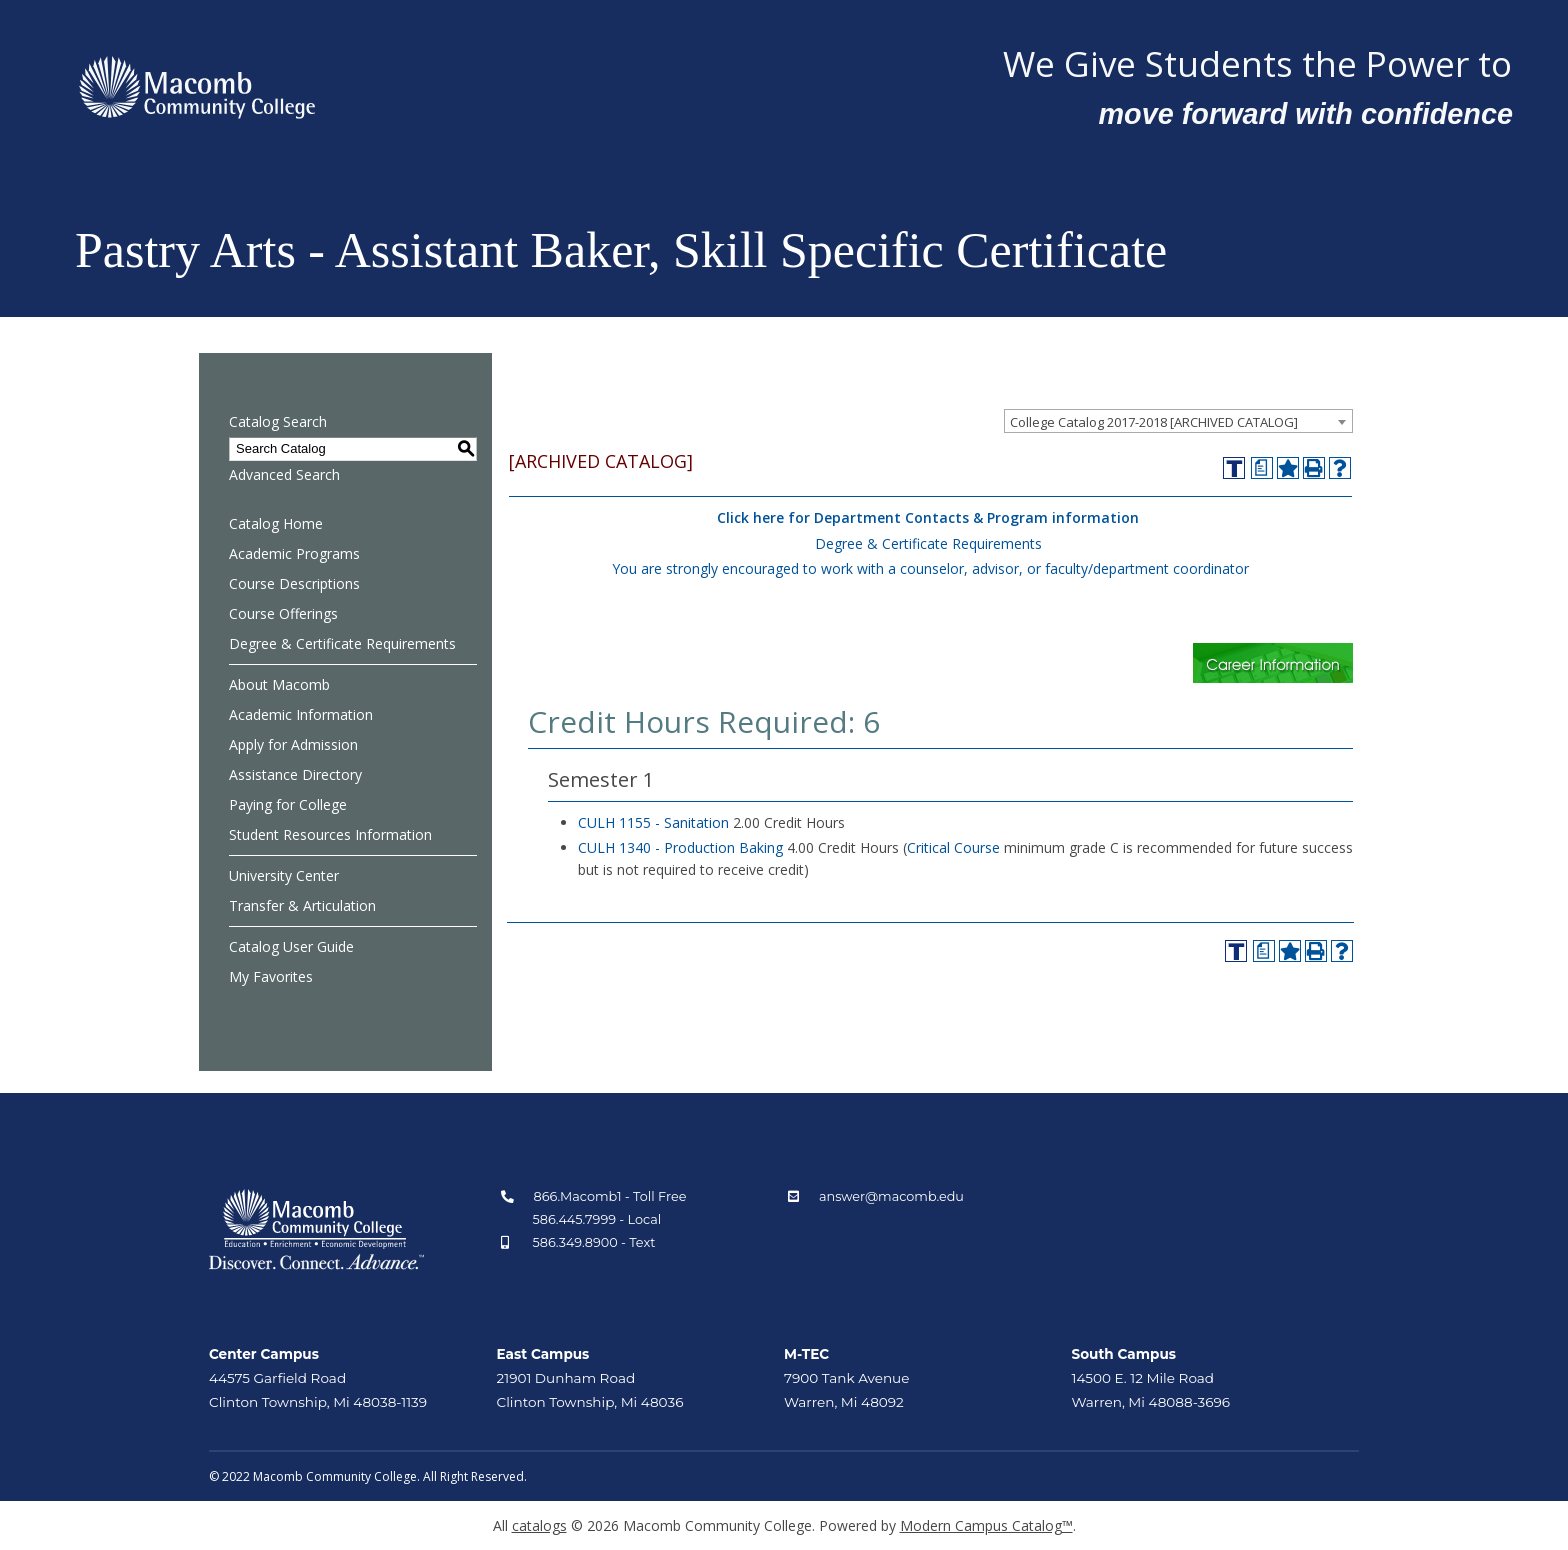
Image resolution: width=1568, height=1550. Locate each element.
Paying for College (288, 804)
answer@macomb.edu (891, 1196)
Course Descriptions (294, 583)
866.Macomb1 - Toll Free (610, 1196)
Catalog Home (276, 523)
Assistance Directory (295, 774)
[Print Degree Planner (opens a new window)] (1262, 468)
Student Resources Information (330, 834)
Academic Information (301, 714)
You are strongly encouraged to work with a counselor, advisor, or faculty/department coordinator (930, 568)
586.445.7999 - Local (597, 1219)
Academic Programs (294, 553)
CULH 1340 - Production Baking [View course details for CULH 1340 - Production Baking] (680, 847)
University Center (284, 875)
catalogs (539, 1525)
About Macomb (279, 684)
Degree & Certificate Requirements (342, 643)
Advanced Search (284, 474)
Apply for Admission (293, 744)
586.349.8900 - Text (594, 1242)
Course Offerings (283, 613)
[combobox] (1178, 421)
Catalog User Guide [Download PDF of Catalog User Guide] (291, 946)
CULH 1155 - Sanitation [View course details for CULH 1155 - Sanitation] (653, 822)
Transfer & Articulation (302, 905)
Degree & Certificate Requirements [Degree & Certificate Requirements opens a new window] (928, 543)
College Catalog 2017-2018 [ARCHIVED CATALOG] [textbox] (1154, 422)
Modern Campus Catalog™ (986, 1525)
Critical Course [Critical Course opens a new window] (953, 847)
